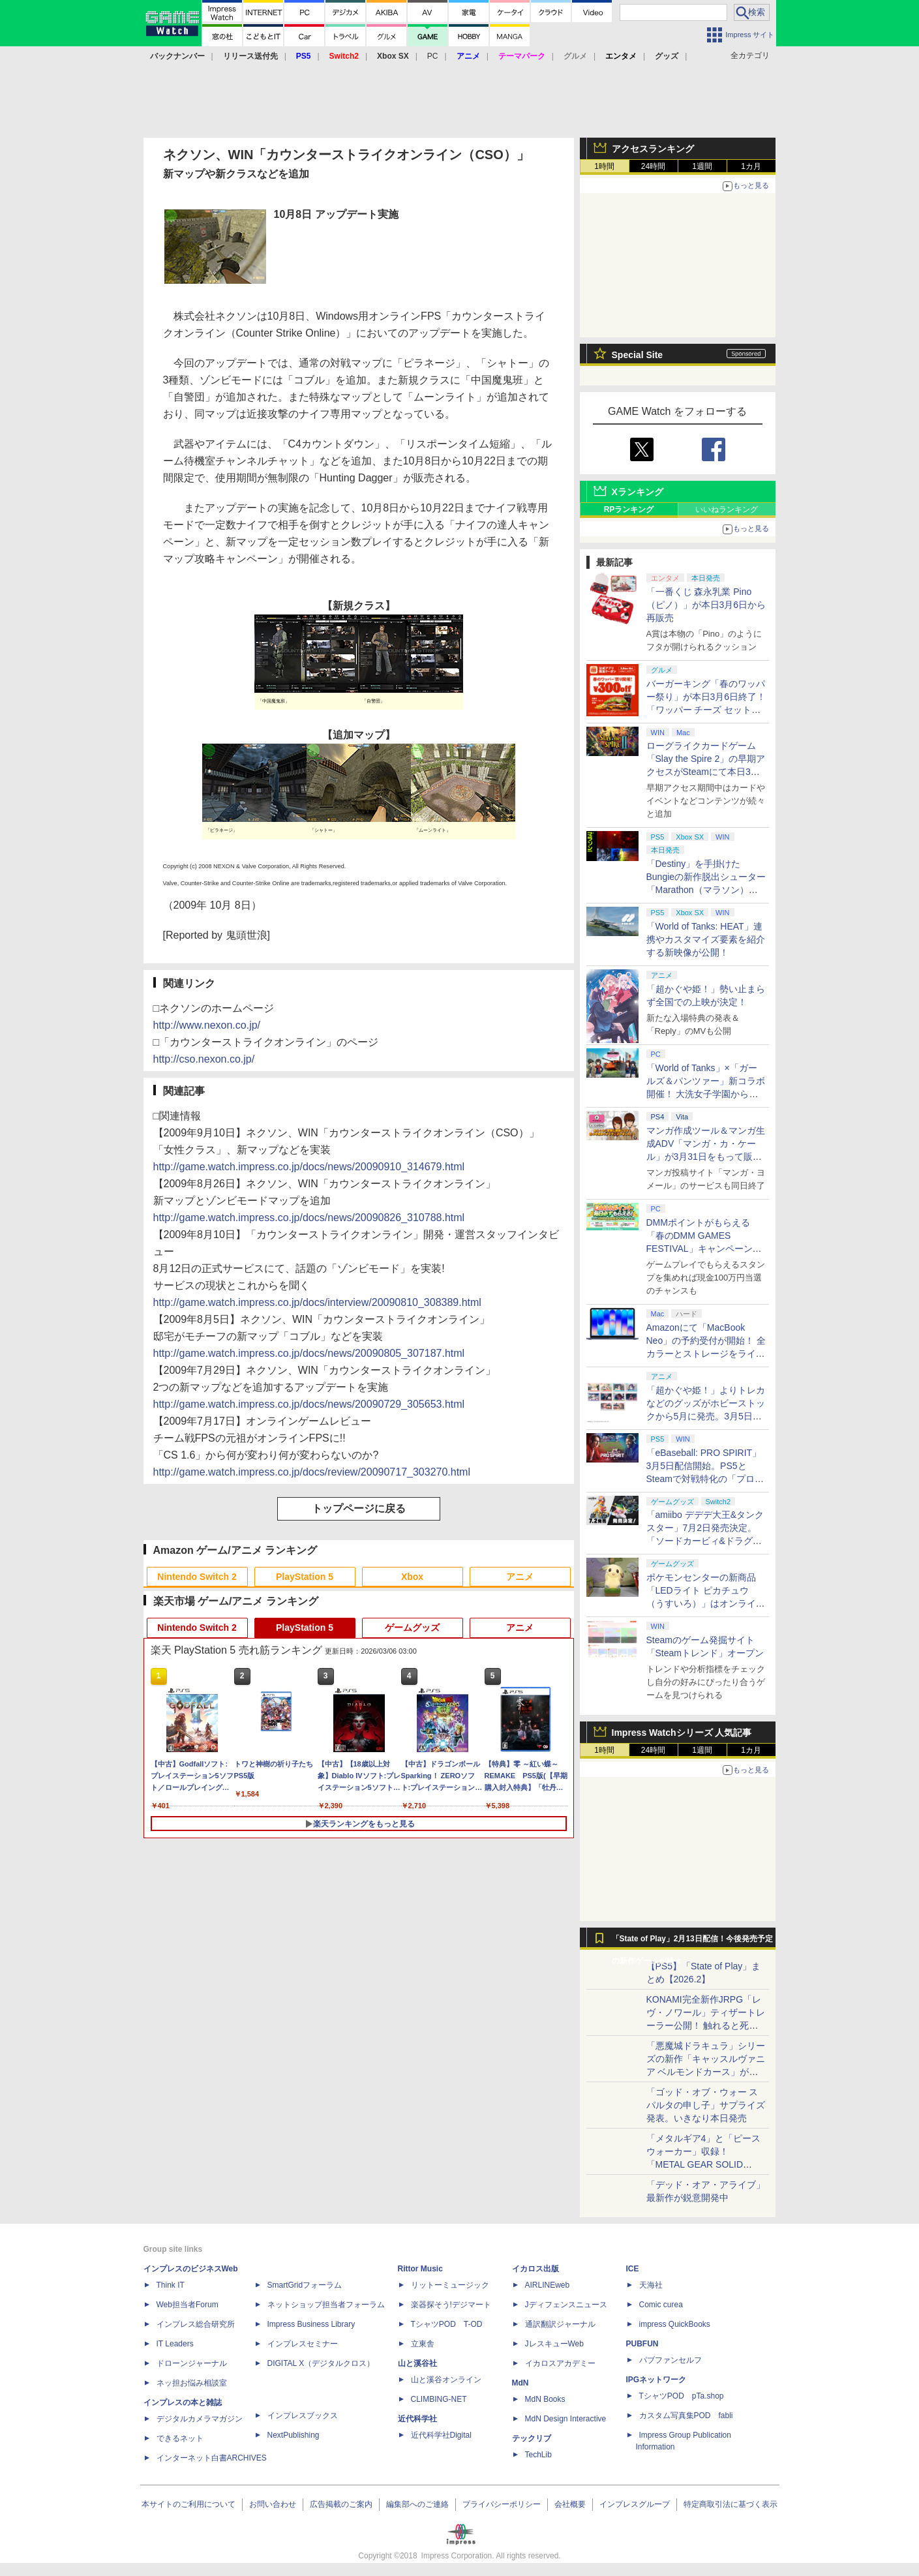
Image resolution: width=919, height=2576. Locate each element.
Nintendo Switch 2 (196, 1576)
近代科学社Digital (441, 2435)
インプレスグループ (634, 2504)
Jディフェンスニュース (566, 2304)
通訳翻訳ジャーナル (560, 2324)
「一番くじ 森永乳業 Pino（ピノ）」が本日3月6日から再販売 (706, 604)
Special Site (637, 355)
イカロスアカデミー (560, 2363)
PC (432, 56)
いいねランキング (726, 509)
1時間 (604, 166)
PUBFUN (642, 2343)
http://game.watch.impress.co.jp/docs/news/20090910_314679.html (309, 1166)
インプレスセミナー (302, 2343)
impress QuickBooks (674, 2324)
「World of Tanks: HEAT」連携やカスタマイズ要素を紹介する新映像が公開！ (705, 939)
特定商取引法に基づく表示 (730, 2504)
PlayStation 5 (304, 1576)
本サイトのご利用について (188, 2504)
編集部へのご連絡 (417, 2504)
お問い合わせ (272, 2504)
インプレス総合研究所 (196, 2324)
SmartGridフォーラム (304, 2285)
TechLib (538, 2454)
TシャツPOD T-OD (447, 2324)
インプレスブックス (302, 2415)
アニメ (520, 1576)
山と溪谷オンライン (446, 2379)
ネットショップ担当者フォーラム (326, 2304)
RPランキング (629, 509)
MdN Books (545, 2399)
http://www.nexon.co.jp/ (207, 1025)
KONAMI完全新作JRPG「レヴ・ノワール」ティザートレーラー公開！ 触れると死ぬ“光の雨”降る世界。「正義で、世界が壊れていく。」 (705, 2025)
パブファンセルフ (670, 2360)
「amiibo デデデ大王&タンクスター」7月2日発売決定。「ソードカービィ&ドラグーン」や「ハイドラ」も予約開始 (705, 1540)
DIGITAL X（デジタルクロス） (321, 2363)
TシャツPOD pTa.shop (681, 2396)
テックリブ (531, 2438)
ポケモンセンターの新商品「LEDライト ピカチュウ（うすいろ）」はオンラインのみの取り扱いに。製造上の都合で (705, 1603)
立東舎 (422, 2343)
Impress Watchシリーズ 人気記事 (682, 1732)
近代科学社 (417, 2418)
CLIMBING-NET (439, 2399)
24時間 (653, 166)
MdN (520, 2382)
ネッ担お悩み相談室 (192, 2382)
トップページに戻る (359, 1508)
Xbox (412, 1576)
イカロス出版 (535, 2268)
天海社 (651, 2285)
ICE (632, 2268)
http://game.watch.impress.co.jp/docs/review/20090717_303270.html (312, 1471)
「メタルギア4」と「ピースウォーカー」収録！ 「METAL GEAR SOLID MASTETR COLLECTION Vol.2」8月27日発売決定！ (703, 2164)
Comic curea (661, 2304)
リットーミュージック (450, 2285)
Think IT (171, 2285)
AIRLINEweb (547, 2285)
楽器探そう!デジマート (451, 2304)
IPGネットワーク (656, 2379)
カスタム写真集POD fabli (686, 2415)
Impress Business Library (311, 2324)
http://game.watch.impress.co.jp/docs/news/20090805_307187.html (309, 1353)
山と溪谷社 (417, 2363)
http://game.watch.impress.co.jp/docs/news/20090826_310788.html (309, 1217)
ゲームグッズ (412, 1627)
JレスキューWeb (554, 2343)
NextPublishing (293, 2435)
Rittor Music (420, 2268)
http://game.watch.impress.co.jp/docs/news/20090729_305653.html (309, 1404)
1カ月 (751, 166)
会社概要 (570, 2504)
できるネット (180, 2438)
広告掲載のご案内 (341, 2504)
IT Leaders (175, 2343)
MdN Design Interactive (566, 2418)
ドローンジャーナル (192, 2363)
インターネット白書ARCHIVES (212, 2457)
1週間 (702, 166)
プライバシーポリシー (501, 2504)
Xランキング (637, 492)
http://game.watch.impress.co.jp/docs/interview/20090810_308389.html (317, 1302)
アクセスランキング (653, 149)
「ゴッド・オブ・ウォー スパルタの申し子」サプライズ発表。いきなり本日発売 (705, 2105)
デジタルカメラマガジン (200, 2418)
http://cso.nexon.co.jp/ (204, 1059)
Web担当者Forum (187, 2304)
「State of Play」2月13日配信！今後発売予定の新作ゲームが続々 (692, 1942)
